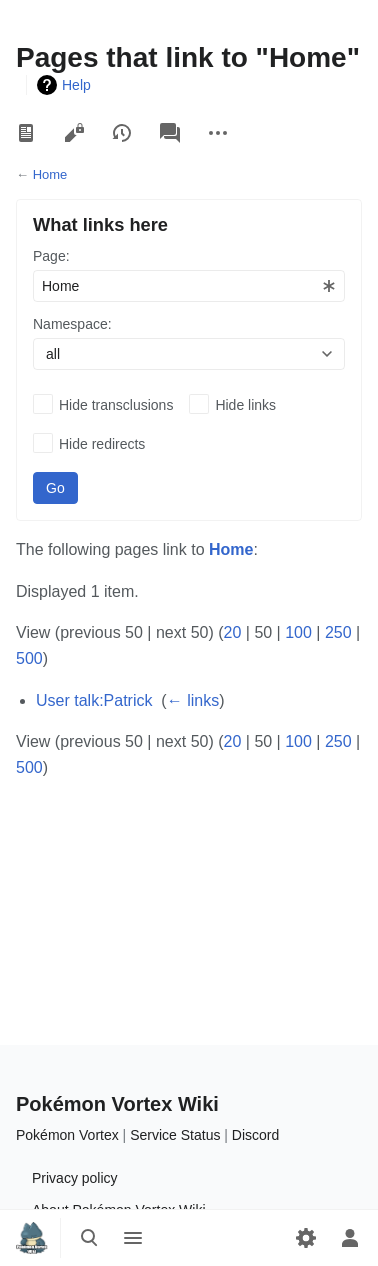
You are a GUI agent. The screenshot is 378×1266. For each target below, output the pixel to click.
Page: (51, 256)
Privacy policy (75, 1178)
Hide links (245, 405)
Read (26, 133)
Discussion (170, 133)
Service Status (175, 1135)
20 (233, 632)
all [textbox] (53, 354)
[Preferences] (306, 1238)
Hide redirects (102, 444)
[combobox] (189, 286)
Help (76, 85)
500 (29, 658)
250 (338, 632)
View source (74, 133)
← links (193, 700)
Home (50, 174)
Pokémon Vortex (67, 1135)
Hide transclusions (116, 405)
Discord (255, 1135)
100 (298, 632)
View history (122, 133)
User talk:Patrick (94, 700)
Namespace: (72, 324)
